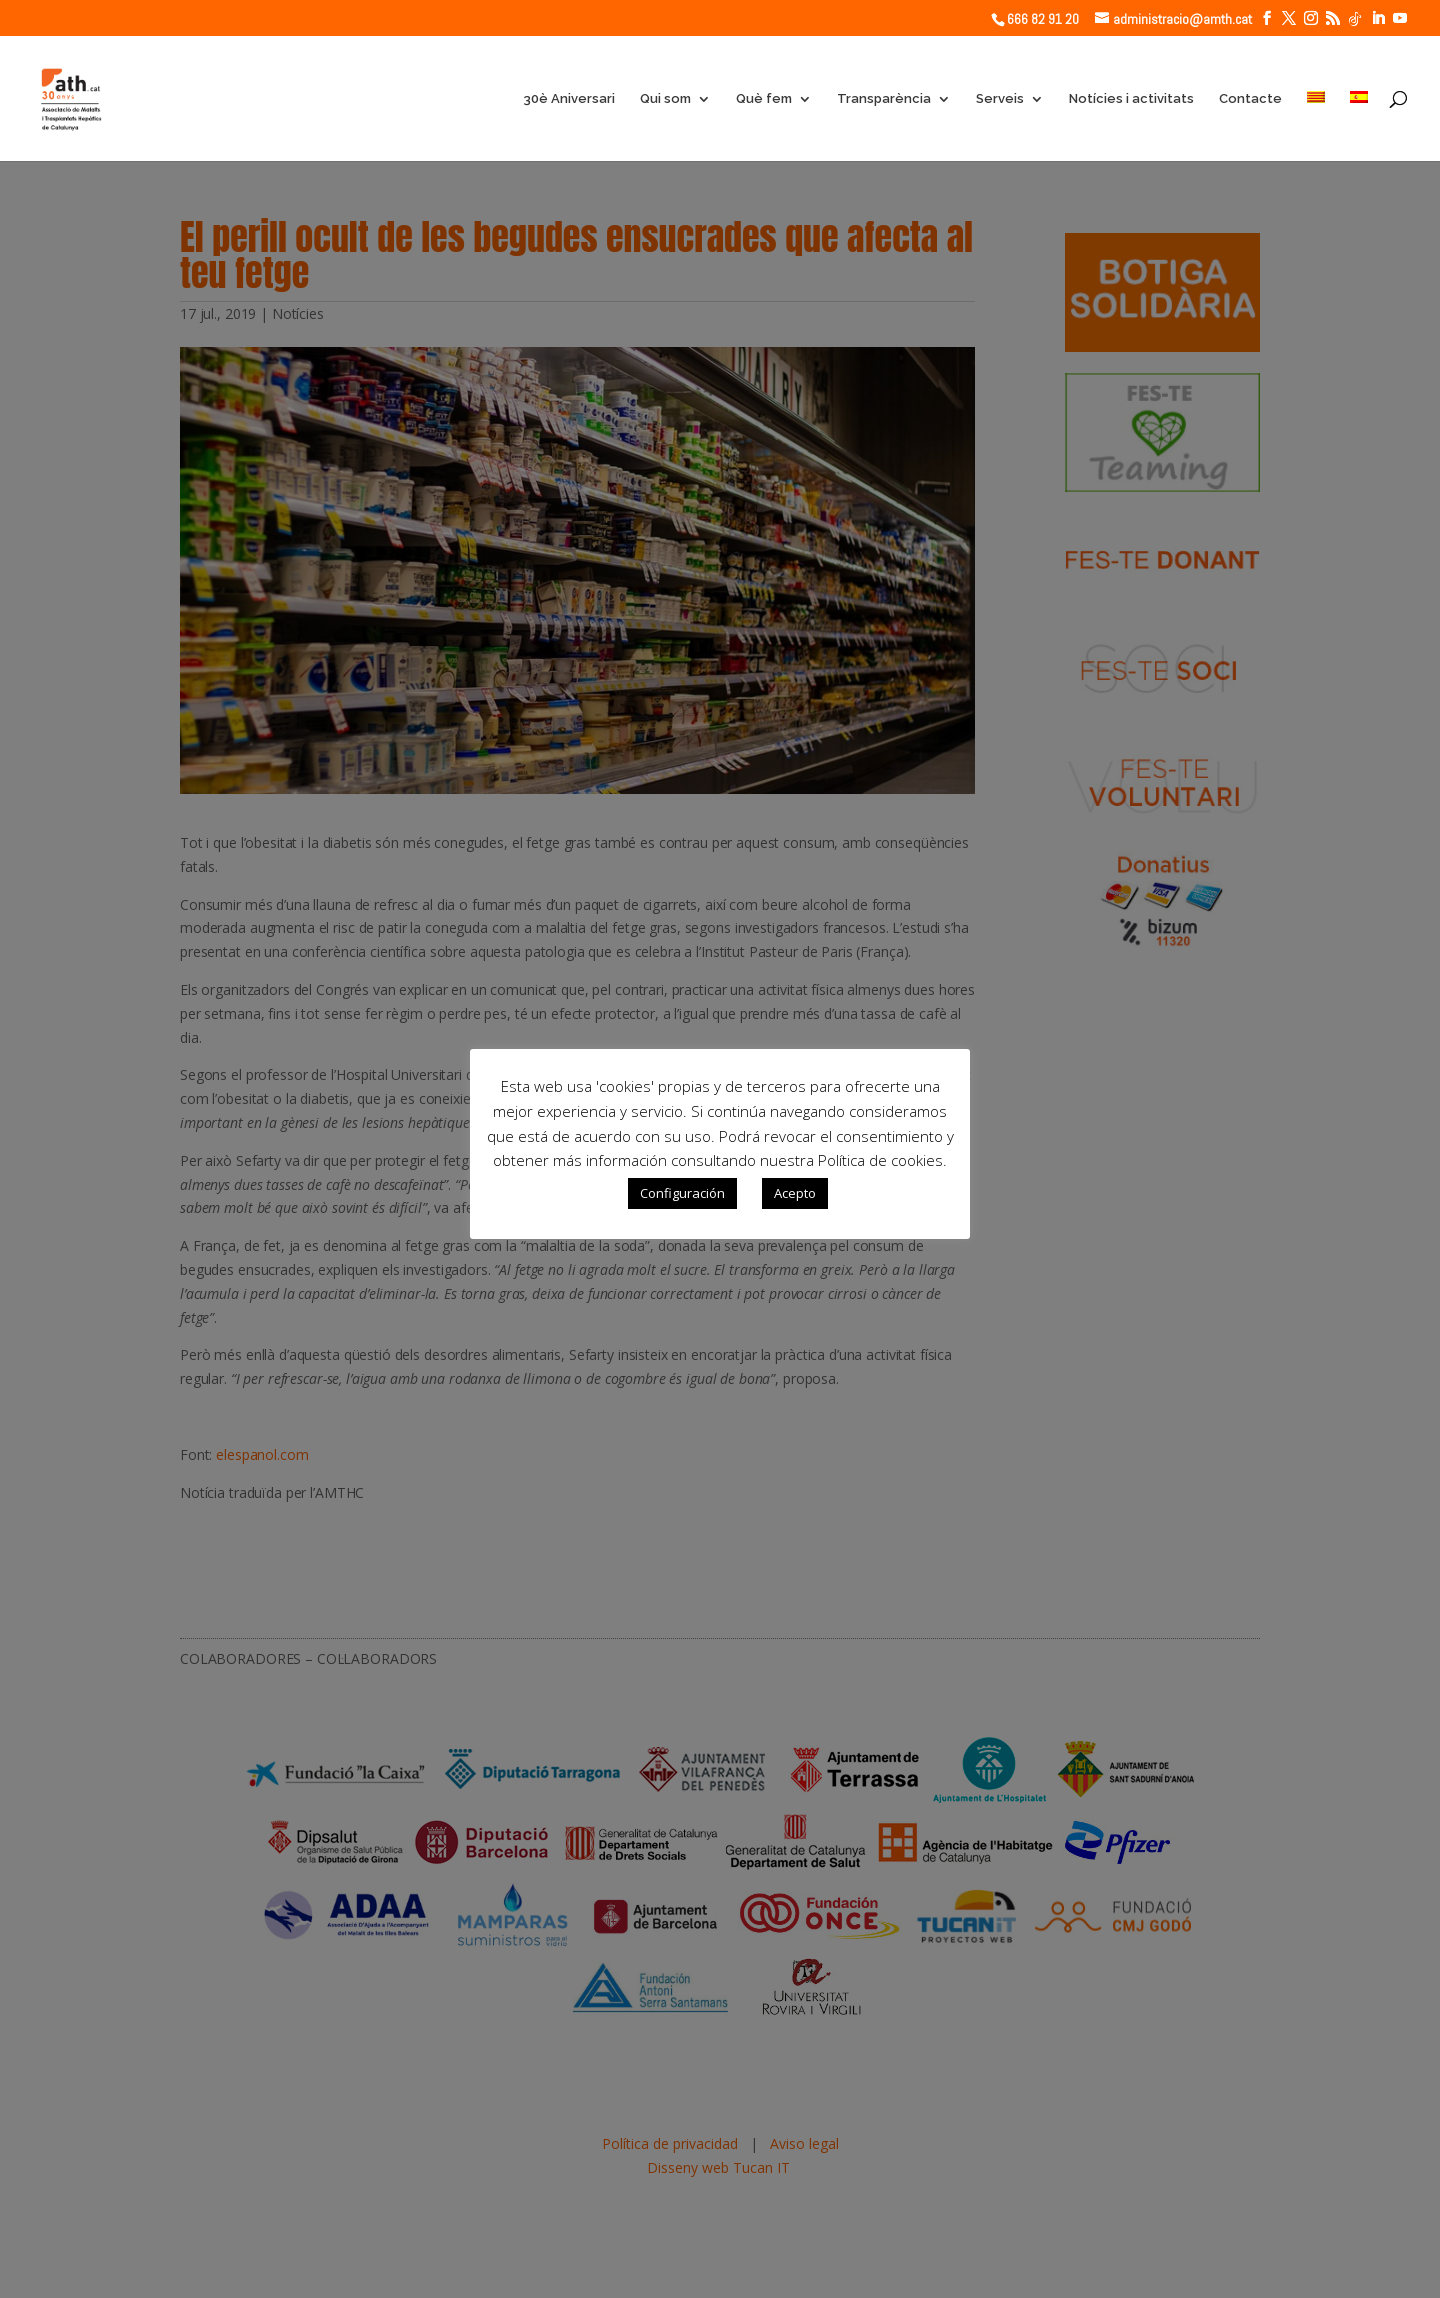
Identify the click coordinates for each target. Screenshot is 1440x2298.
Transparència (884, 99)
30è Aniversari (569, 99)
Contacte (1250, 99)
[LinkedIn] (1378, 18)
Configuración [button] (682, 1193)
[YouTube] (1400, 18)
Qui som (665, 99)
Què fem (764, 99)
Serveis (1000, 99)
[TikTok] (1355, 19)
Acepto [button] (795, 1193)
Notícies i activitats (1131, 99)
